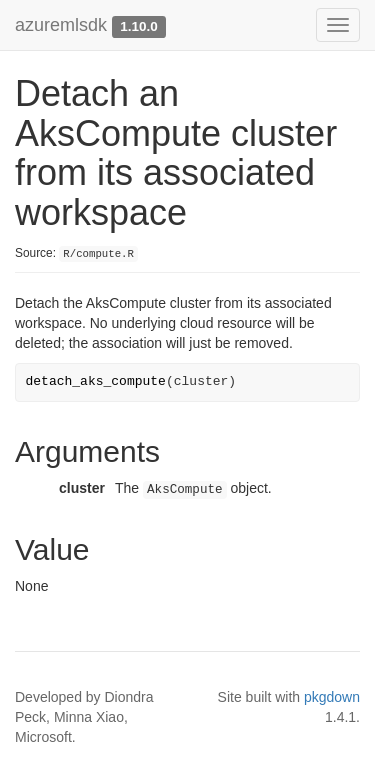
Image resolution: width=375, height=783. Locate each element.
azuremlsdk (61, 25)
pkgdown (332, 697)
